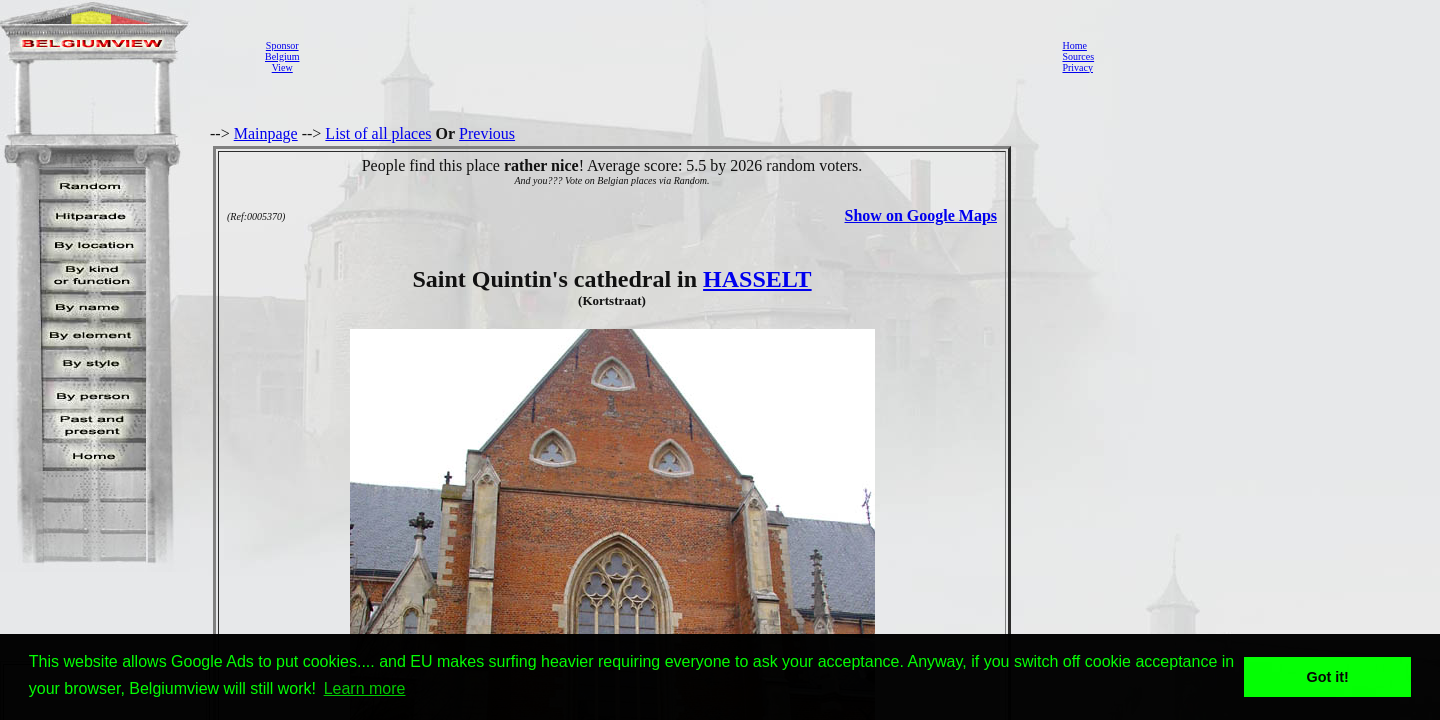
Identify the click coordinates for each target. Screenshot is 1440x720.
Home (1074, 45)
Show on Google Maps (921, 215)
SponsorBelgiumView (282, 56)
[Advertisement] (675, 56)
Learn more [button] (365, 688)
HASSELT (757, 279)
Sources (1078, 56)
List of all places (378, 133)
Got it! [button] (1328, 677)
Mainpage (266, 133)
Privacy (1077, 67)
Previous (487, 133)
